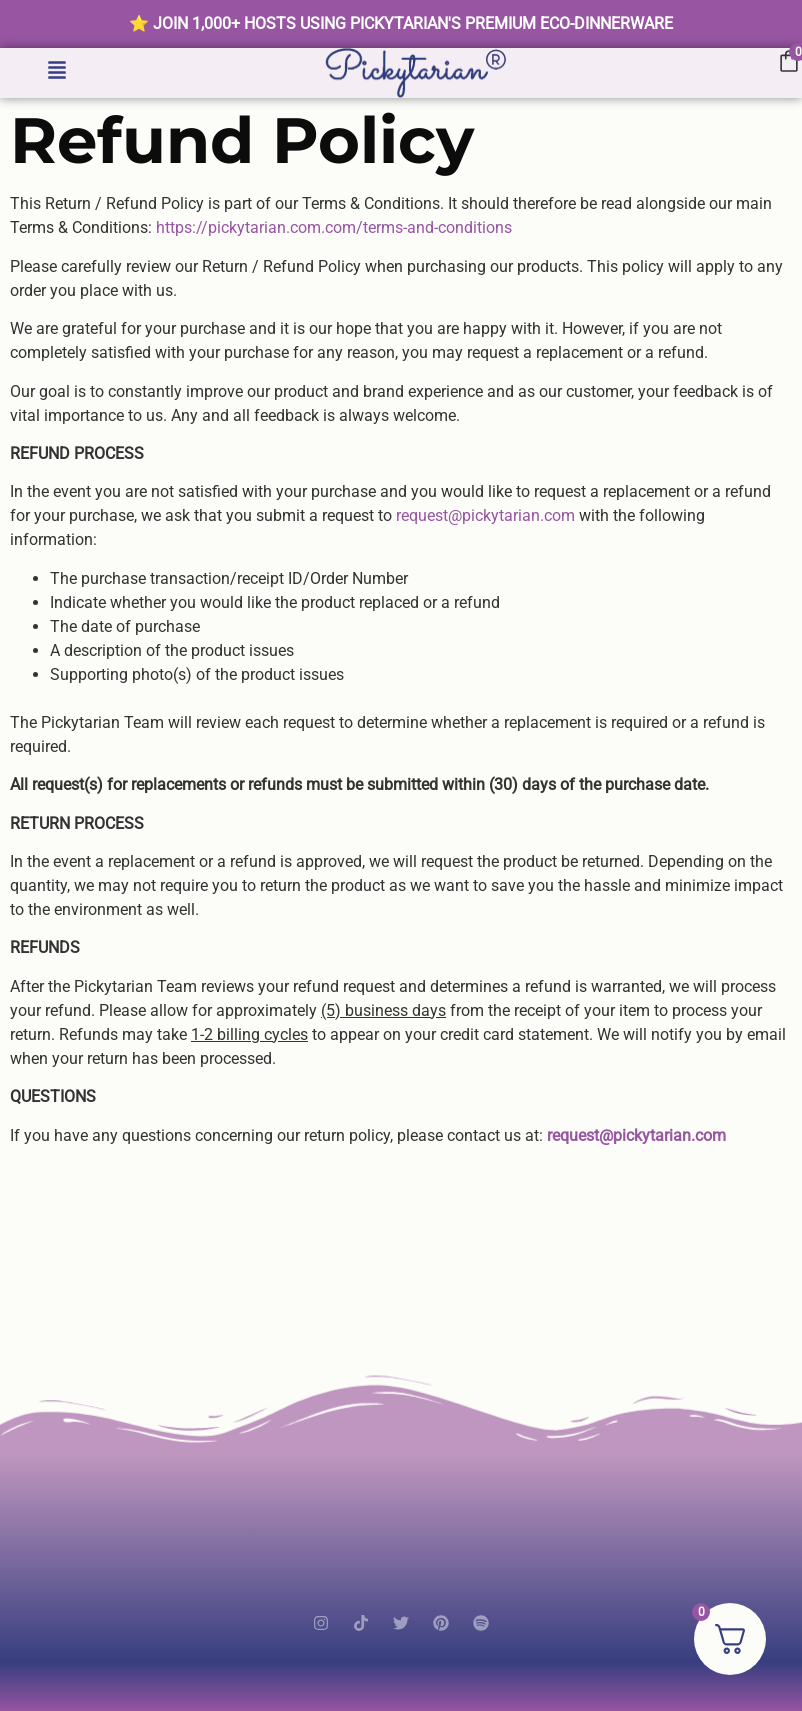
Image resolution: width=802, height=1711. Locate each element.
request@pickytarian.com (485, 515)
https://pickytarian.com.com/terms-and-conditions (334, 227)
